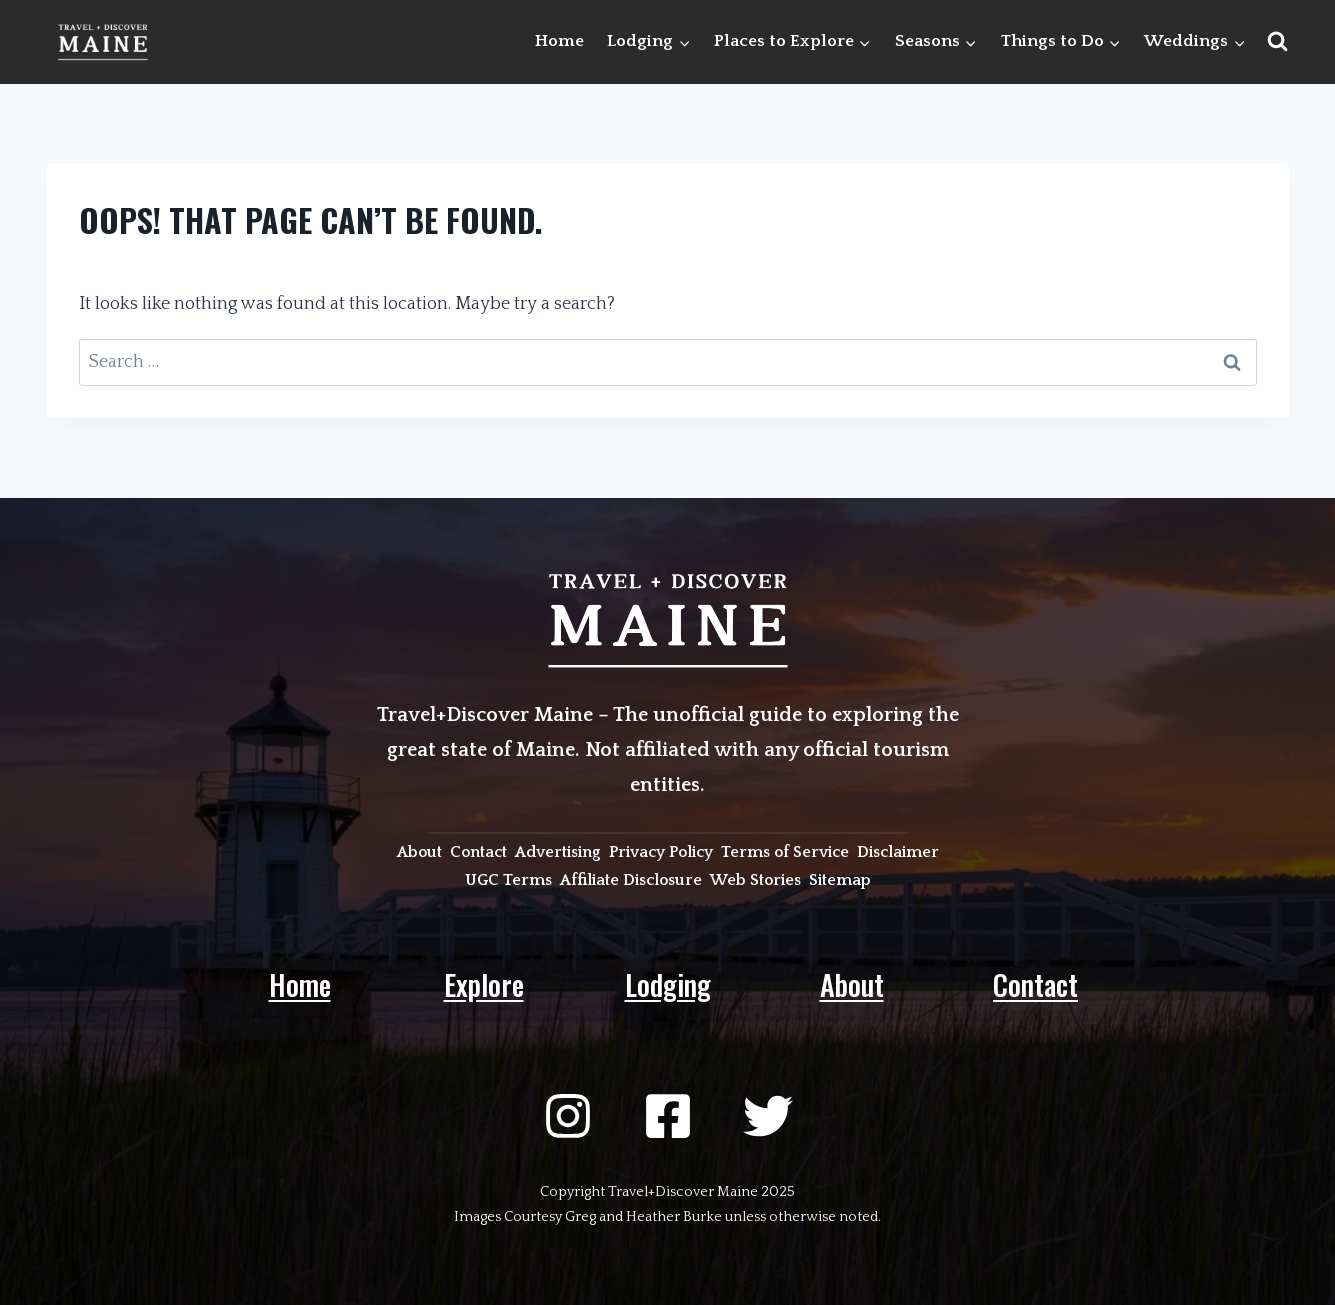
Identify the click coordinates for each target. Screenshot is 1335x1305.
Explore (484, 984)
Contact (1035, 984)
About (852, 984)
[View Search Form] (1277, 41)
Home (559, 41)
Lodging (668, 984)
